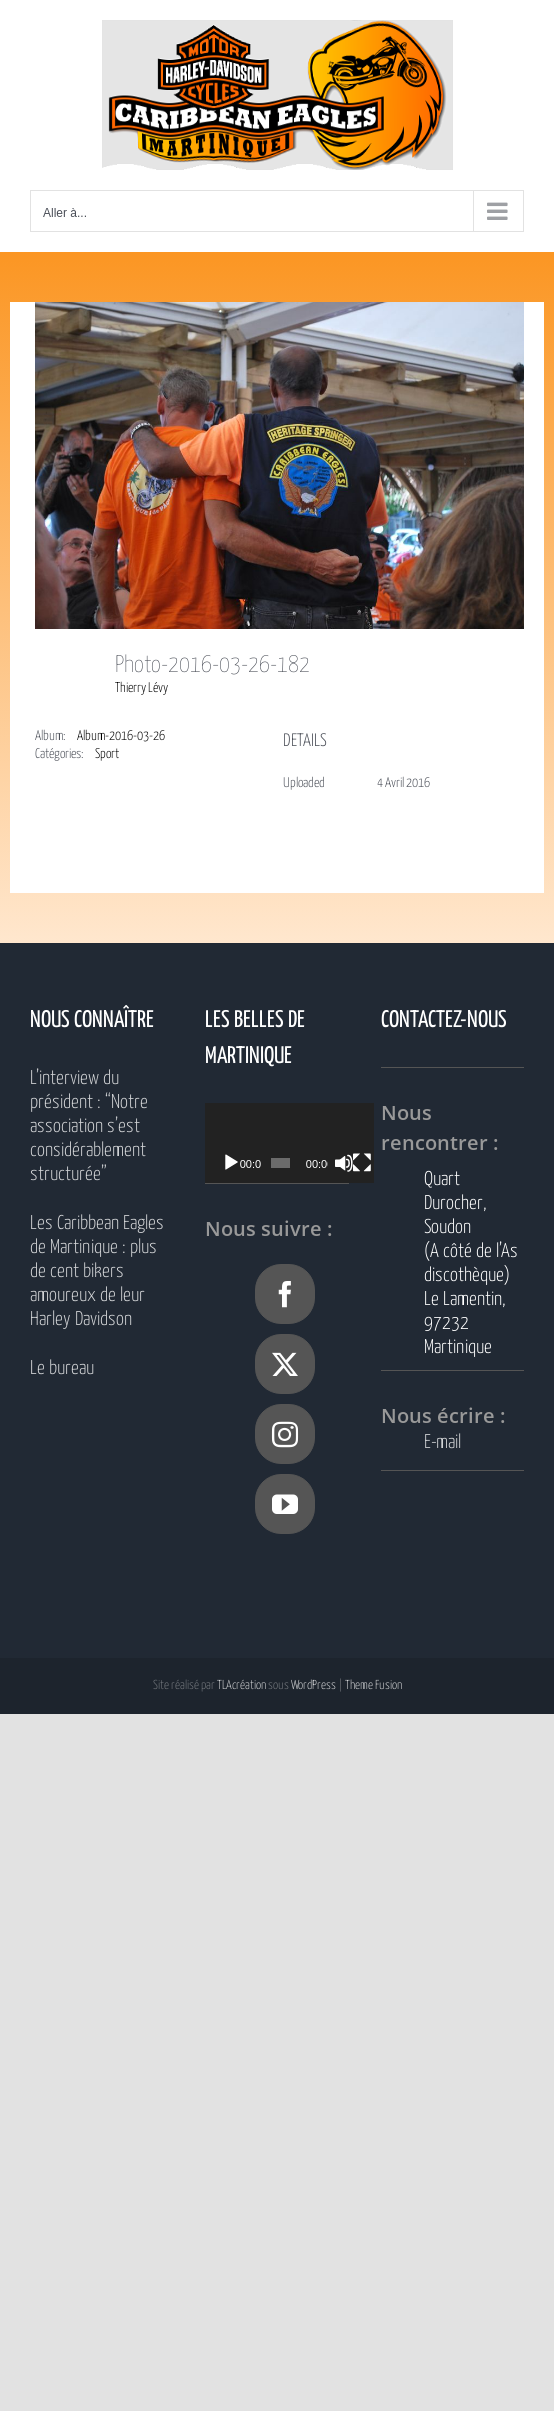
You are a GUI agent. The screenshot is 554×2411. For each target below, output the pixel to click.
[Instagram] (285, 1434)
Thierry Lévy (141, 688)
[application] (301, 1143)
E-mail (442, 1442)
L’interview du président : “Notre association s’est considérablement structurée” (89, 1126)
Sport (107, 754)
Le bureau (62, 1368)
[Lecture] (231, 1163)
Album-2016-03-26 (121, 736)
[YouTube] (285, 1504)
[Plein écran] (381, 1163)
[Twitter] (285, 1364)
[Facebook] (285, 1294)
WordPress (313, 1685)
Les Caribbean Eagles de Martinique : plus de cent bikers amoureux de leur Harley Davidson (97, 1271)
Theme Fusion (373, 1685)
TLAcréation (241, 1685)
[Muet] (359, 1163)
